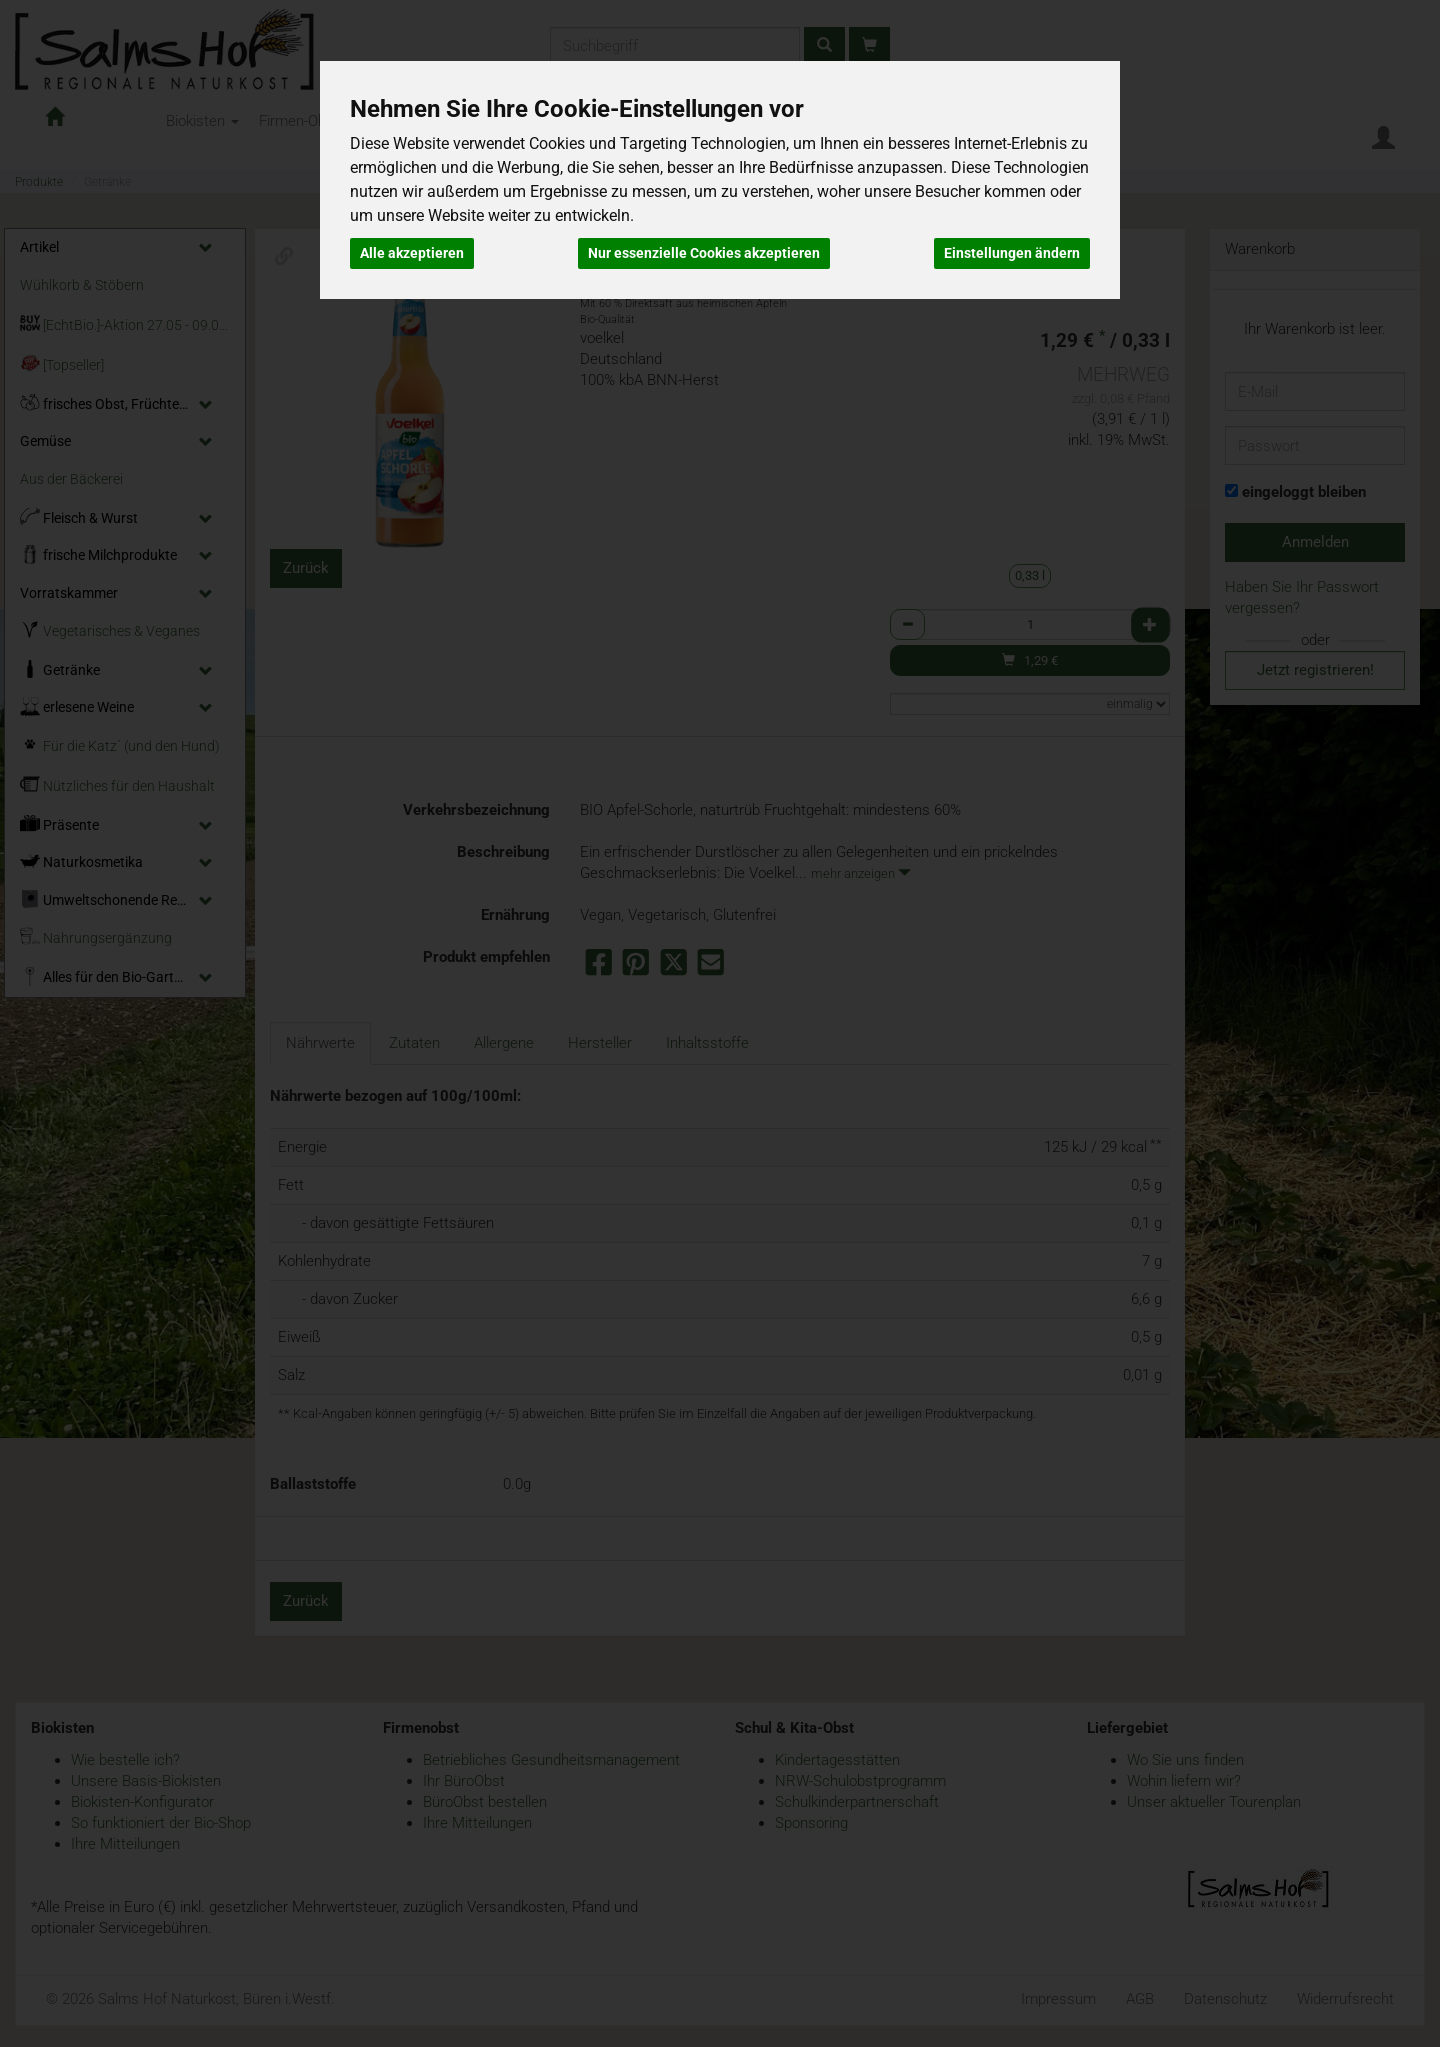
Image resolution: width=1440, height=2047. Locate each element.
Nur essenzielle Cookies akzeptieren (704, 253)
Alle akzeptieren (412, 253)
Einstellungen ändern (1012, 253)
